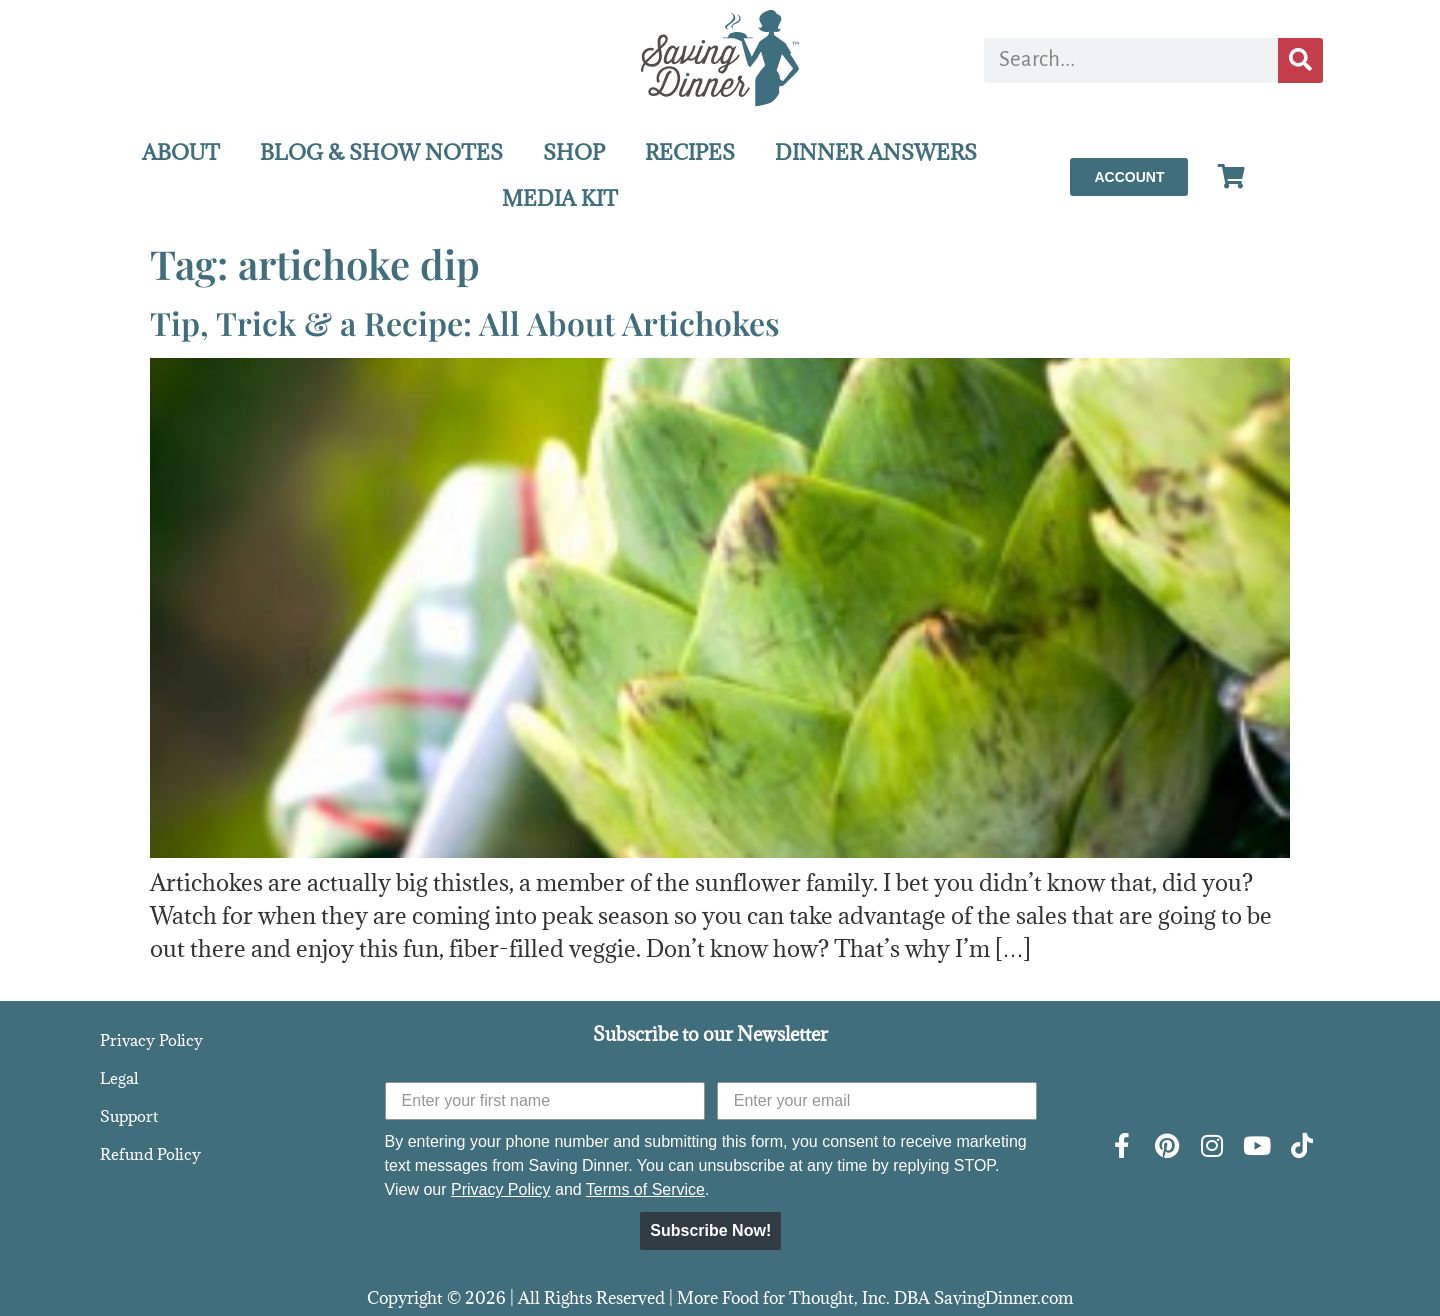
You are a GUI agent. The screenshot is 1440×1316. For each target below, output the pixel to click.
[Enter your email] (877, 1101)
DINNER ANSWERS (876, 152)
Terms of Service (645, 1189)
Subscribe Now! (710, 1230)
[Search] (1300, 60)
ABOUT (181, 152)
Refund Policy (150, 1154)
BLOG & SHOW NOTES (381, 152)
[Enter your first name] (545, 1101)
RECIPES (690, 152)
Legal (119, 1078)
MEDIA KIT (560, 198)
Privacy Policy (151, 1040)
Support (129, 1116)
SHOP (574, 152)
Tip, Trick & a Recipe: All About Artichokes (465, 322)
